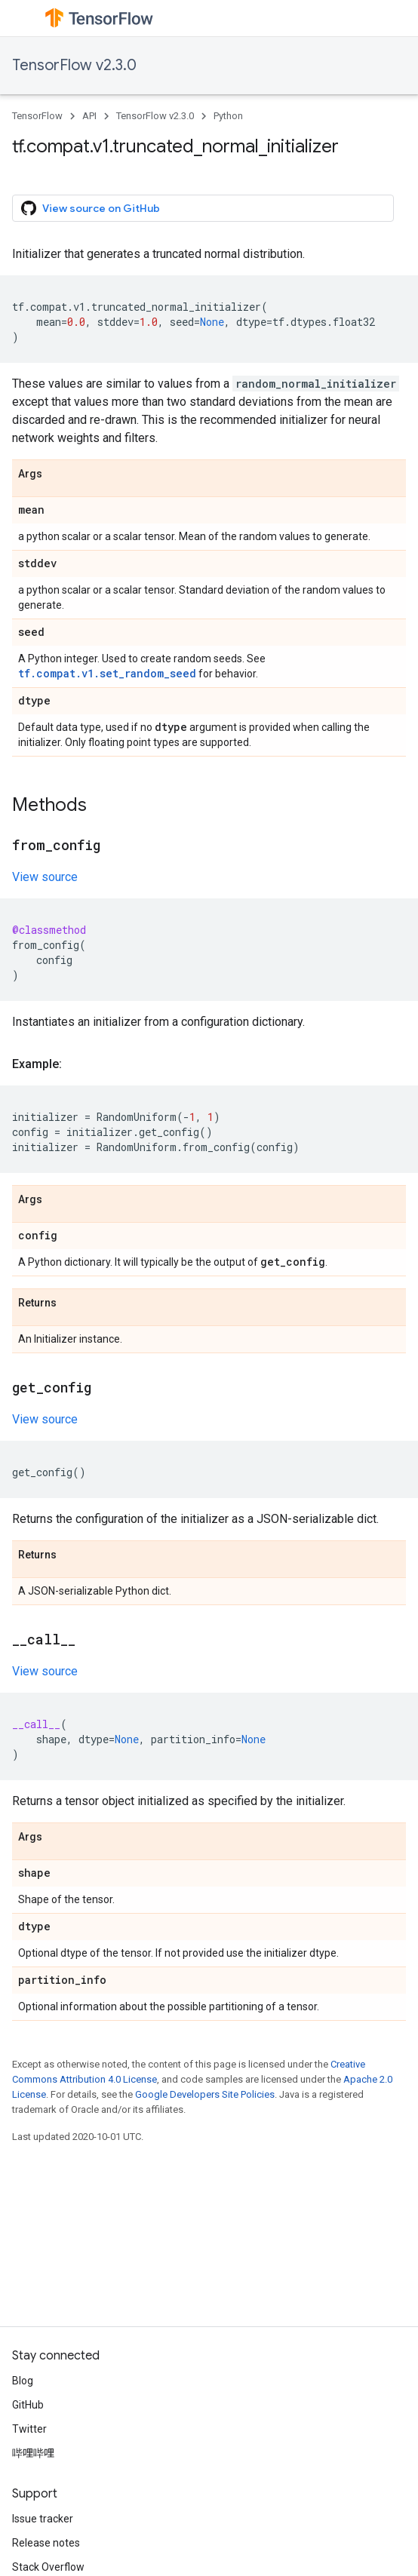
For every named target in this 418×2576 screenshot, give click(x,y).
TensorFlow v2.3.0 (74, 65)
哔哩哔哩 (33, 2453)
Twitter (29, 2429)
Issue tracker (42, 2519)
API (89, 115)
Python (228, 115)
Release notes (46, 2543)
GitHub (28, 2405)
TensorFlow (37, 115)
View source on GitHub (90, 208)
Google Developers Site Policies (205, 2094)
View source (45, 877)
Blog (22, 2381)
